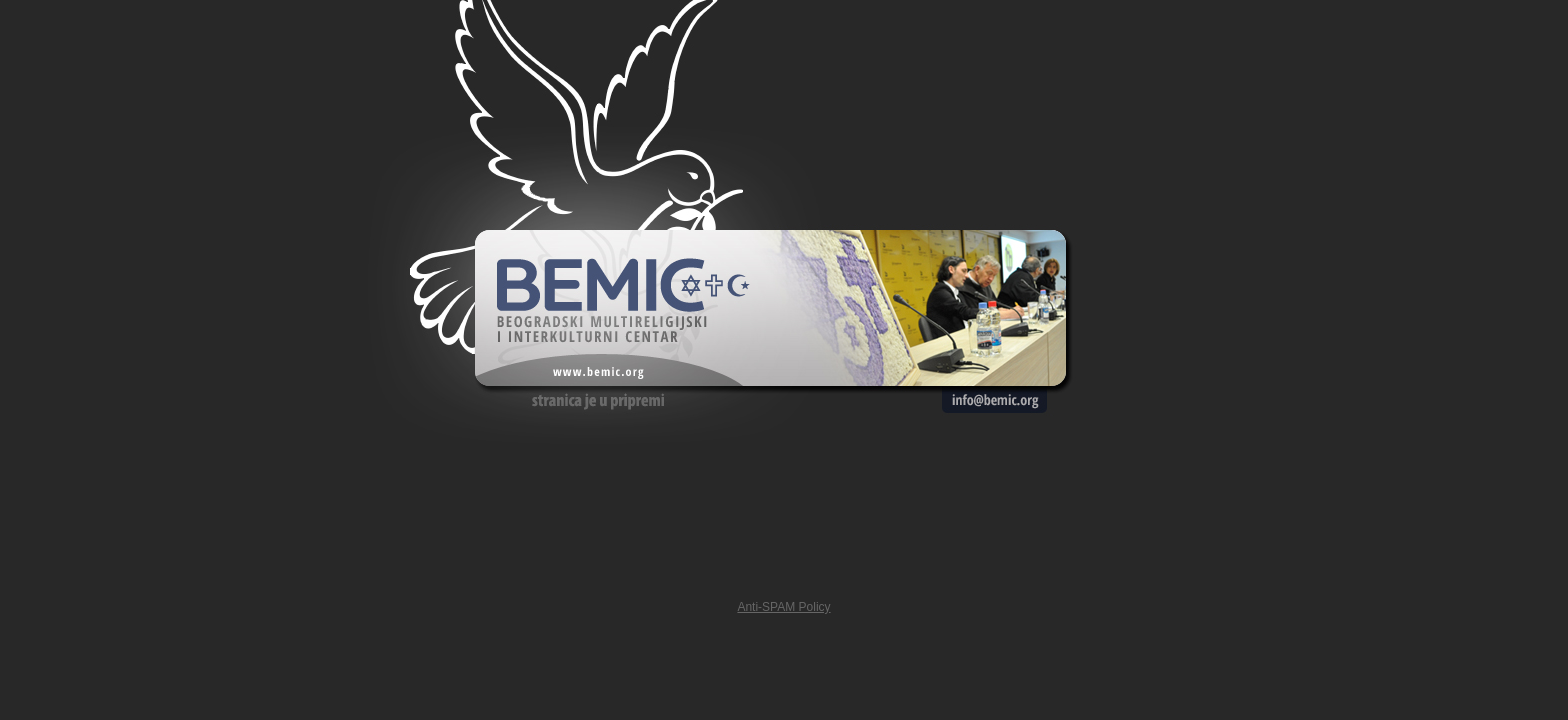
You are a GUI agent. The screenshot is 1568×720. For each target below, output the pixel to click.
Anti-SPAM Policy (783, 607)
